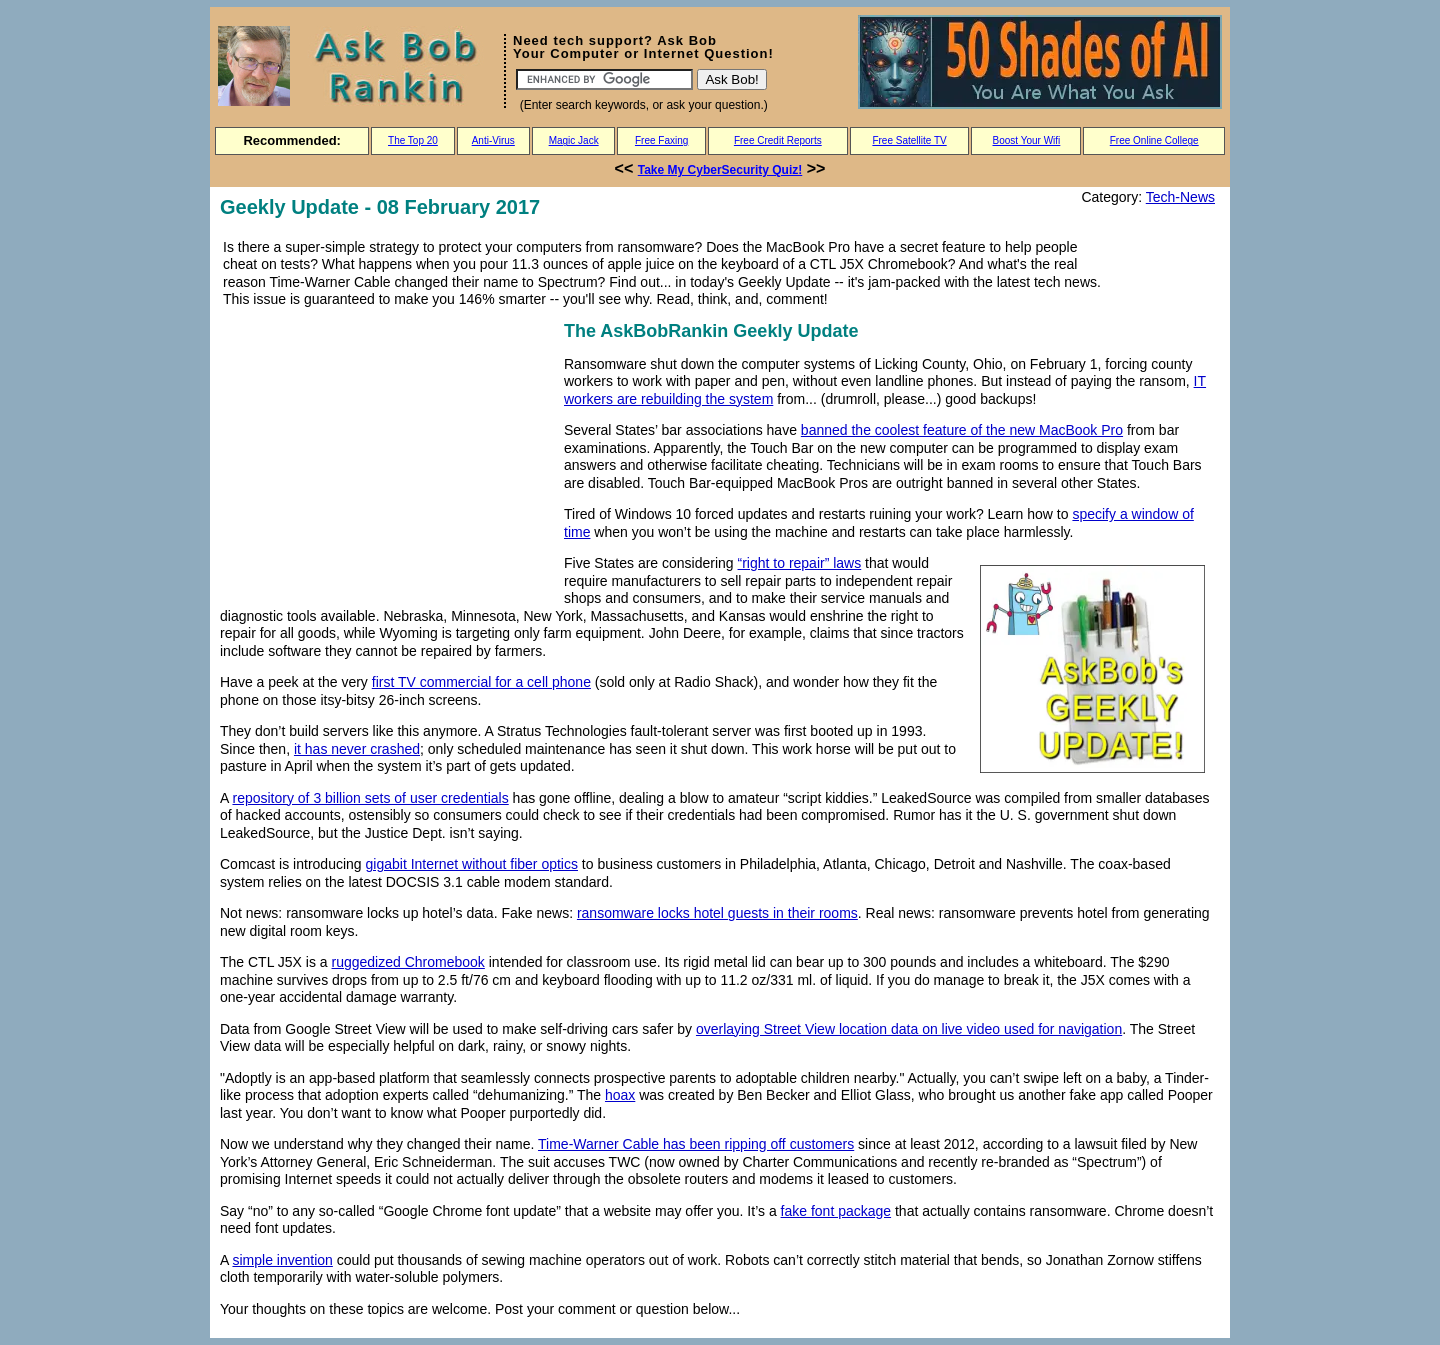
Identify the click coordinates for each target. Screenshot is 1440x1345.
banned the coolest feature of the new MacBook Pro (962, 430)
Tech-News (1180, 197)
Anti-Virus (493, 140)
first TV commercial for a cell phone (481, 682)
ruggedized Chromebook (408, 962)
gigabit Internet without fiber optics (472, 864)
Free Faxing (661, 140)
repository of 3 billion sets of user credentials (370, 798)
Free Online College (1154, 140)
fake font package (836, 1211)
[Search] (604, 79)
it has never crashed (357, 749)
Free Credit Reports (778, 140)
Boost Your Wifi (1027, 140)
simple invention (282, 1260)
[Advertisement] (388, 457)
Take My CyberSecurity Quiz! (720, 170)
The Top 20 (413, 140)
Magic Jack (574, 140)
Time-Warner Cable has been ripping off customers (696, 1144)
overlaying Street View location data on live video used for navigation (909, 1029)
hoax (620, 1095)
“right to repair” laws (800, 563)
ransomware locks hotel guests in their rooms (717, 913)
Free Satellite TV (909, 140)
